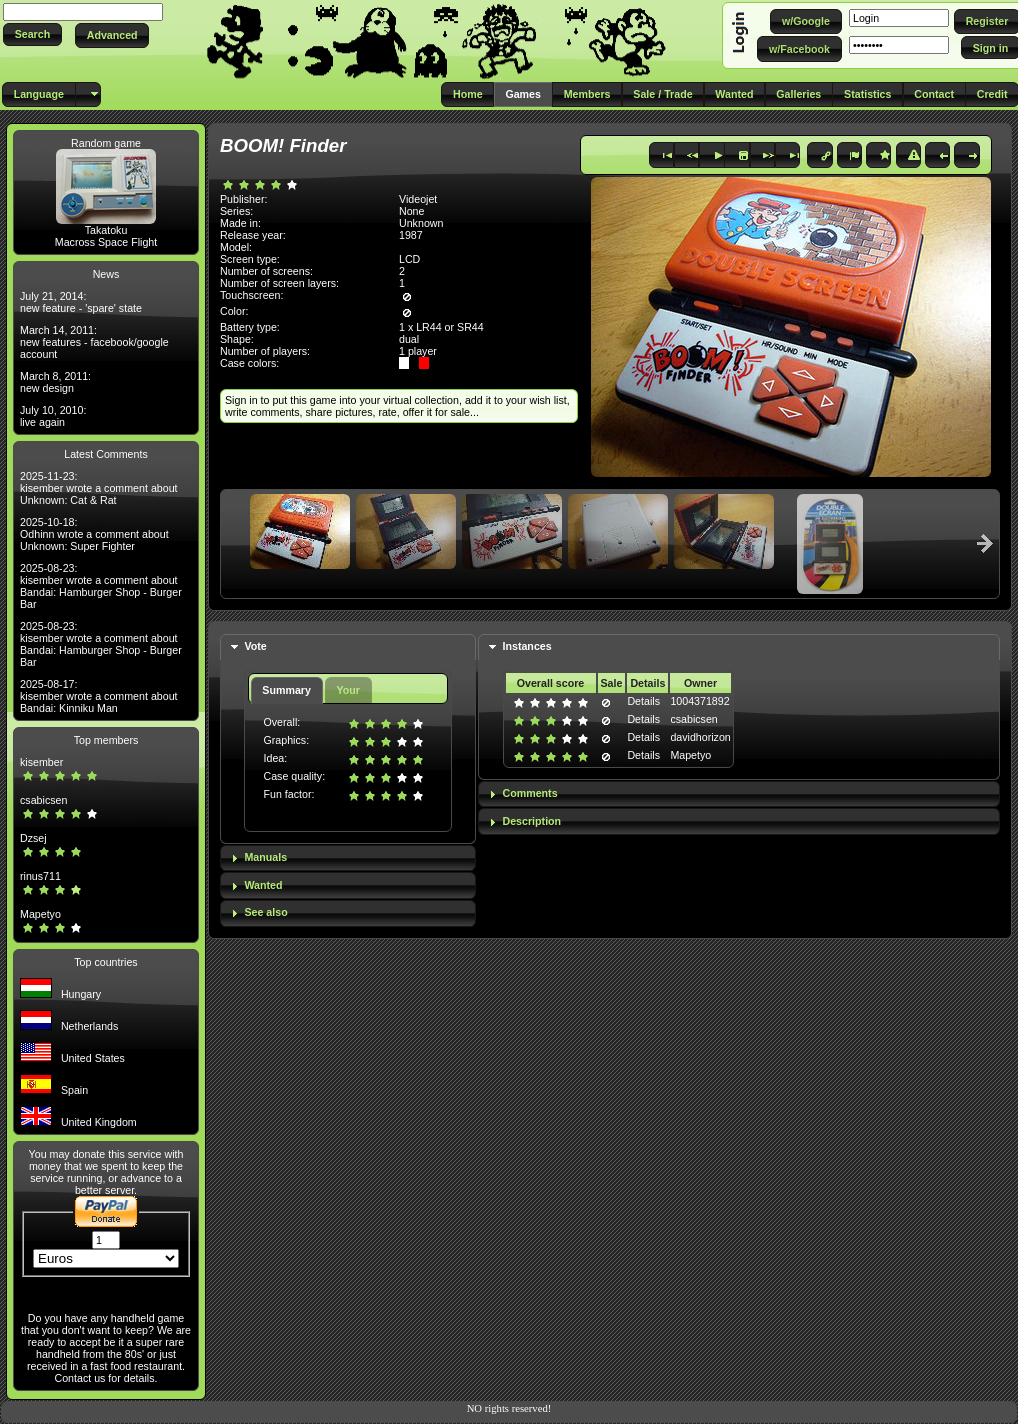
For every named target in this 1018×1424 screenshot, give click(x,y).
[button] (32, 34)
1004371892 (699, 701)
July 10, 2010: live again (53, 416)
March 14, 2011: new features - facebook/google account (94, 342)
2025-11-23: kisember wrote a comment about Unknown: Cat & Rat (99, 488)
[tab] (348, 647)
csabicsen (43, 800)
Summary (286, 690)
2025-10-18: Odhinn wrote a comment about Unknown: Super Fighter (94, 534)
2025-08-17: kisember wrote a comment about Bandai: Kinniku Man (99, 696)
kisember (41, 762)
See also (265, 912)
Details (643, 701)
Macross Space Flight (106, 242)
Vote (255, 646)
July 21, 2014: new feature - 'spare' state (81, 302)
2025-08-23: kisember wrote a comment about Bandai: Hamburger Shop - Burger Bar (101, 586)
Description (532, 821)
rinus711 (40, 876)
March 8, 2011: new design (55, 382)
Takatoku (106, 230)
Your (347, 690)
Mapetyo (40, 914)
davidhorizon (700, 737)
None (411, 211)
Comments (530, 793)
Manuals (265, 857)
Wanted (263, 885)
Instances (527, 646)
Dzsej (33, 838)
